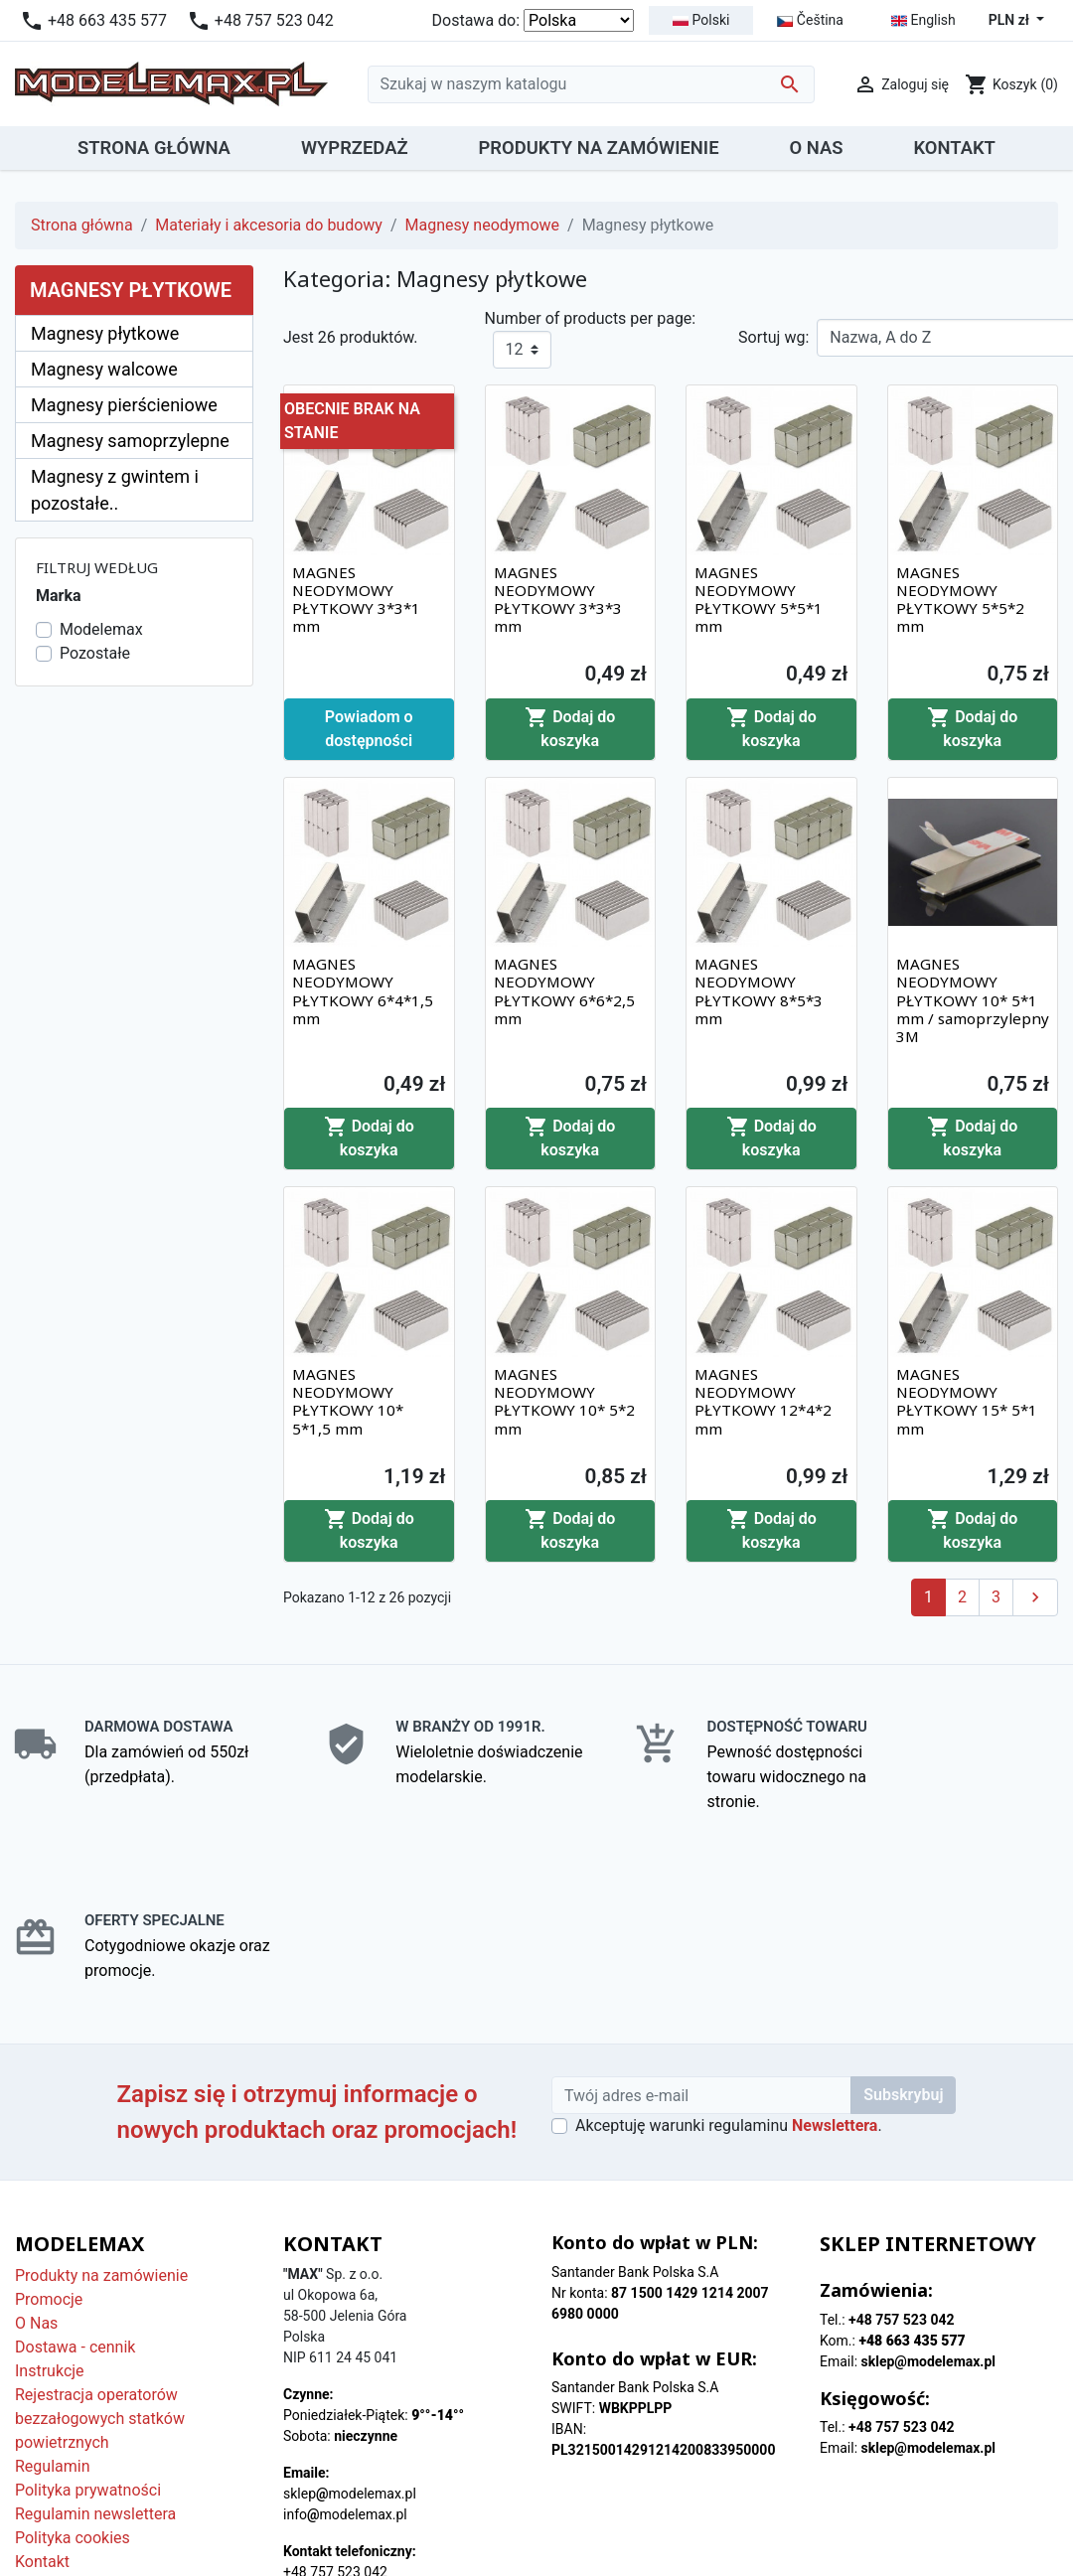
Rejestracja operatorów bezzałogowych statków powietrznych (100, 2249)
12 (515, 349)
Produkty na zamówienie (101, 2106)
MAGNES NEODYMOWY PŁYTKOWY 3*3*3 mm (558, 599)
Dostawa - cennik (75, 2178)
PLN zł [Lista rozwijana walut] (1011, 20)
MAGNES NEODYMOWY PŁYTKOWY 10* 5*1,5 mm (347, 1401)
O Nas (36, 2154)
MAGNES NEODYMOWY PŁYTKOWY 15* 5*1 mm (966, 1401)
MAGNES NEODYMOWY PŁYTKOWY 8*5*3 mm (758, 991)
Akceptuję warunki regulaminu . (728, 1956)
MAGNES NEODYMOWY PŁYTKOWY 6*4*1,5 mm (362, 991)
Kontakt (42, 2392)
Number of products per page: (590, 318)
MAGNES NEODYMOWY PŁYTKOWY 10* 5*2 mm (564, 1401)
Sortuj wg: (773, 337)
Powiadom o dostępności (369, 728)
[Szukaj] (591, 84)
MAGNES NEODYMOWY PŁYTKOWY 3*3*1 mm (356, 599)
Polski (701, 20)
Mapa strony (59, 2416)
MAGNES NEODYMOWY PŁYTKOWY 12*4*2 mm (763, 1401)
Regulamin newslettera (95, 2345)
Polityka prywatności (88, 2321)
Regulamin (52, 2297)
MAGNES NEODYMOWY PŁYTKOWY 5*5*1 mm (758, 599)
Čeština (810, 20)
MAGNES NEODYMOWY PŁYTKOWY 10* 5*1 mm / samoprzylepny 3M (972, 1000)
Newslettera (834, 1956)
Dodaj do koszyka (570, 727)
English (923, 20)
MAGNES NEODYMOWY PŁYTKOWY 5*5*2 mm (960, 599)
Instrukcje (49, 2202)
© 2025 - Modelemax (537, 2462)
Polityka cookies (72, 2368)
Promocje (48, 2130)
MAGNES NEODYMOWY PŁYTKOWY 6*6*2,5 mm (564, 991)
